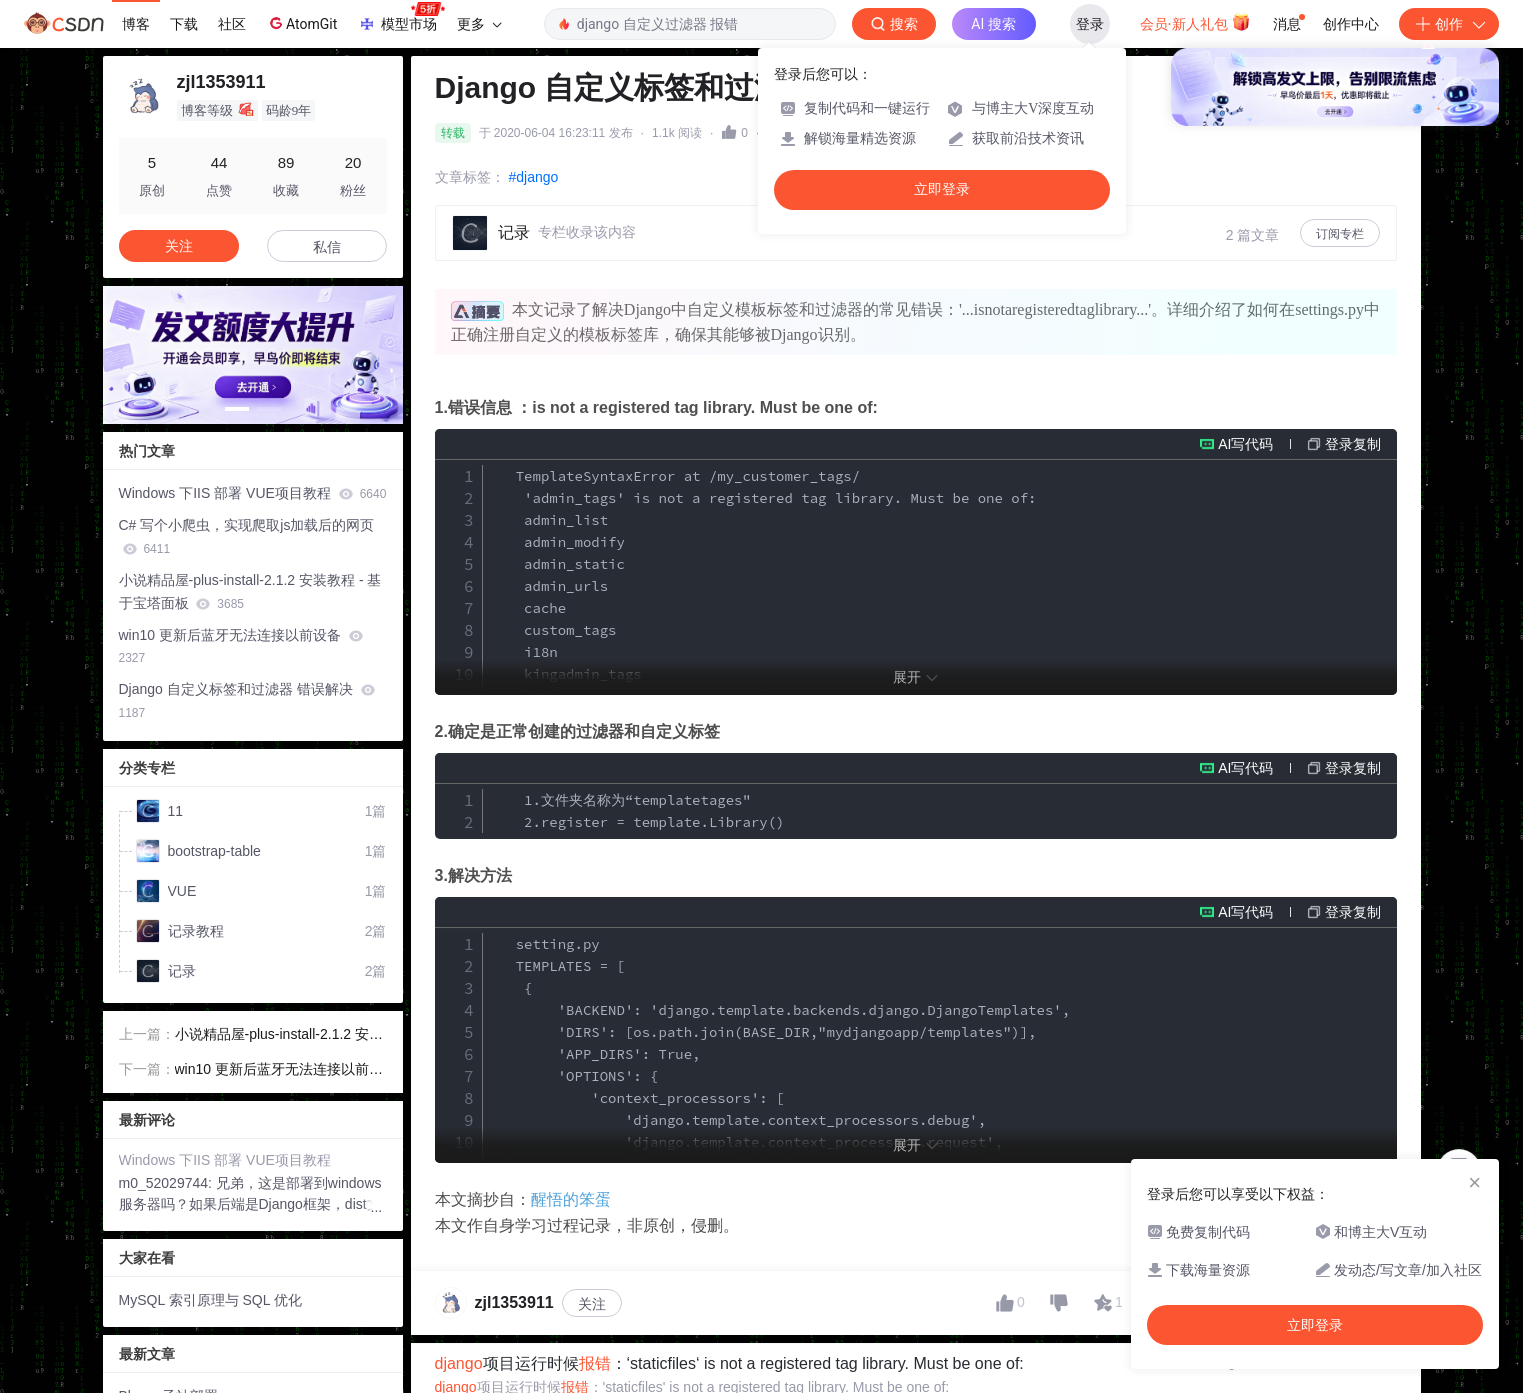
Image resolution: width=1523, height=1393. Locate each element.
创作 (1449, 24)
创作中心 (1351, 24)
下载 (184, 24)
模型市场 (401, 18)
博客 (136, 24)
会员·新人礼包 (1195, 22)
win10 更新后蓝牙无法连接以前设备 (241, 646)
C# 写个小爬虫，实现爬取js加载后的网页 (247, 536)
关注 (592, 1304)
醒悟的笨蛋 (571, 1199)
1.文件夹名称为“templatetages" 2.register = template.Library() (638, 811)
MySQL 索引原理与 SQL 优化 (210, 1300)
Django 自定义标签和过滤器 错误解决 (247, 700)
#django (534, 177)
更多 (479, 24)
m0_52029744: (167, 1183)
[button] (237, 409)
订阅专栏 (1340, 234)
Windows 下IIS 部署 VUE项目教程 (253, 493)
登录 (1090, 24)
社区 (232, 24)
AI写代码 (1245, 444)
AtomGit (301, 23)
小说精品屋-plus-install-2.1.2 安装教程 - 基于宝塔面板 (250, 591)
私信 (327, 247)
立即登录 (942, 189)
